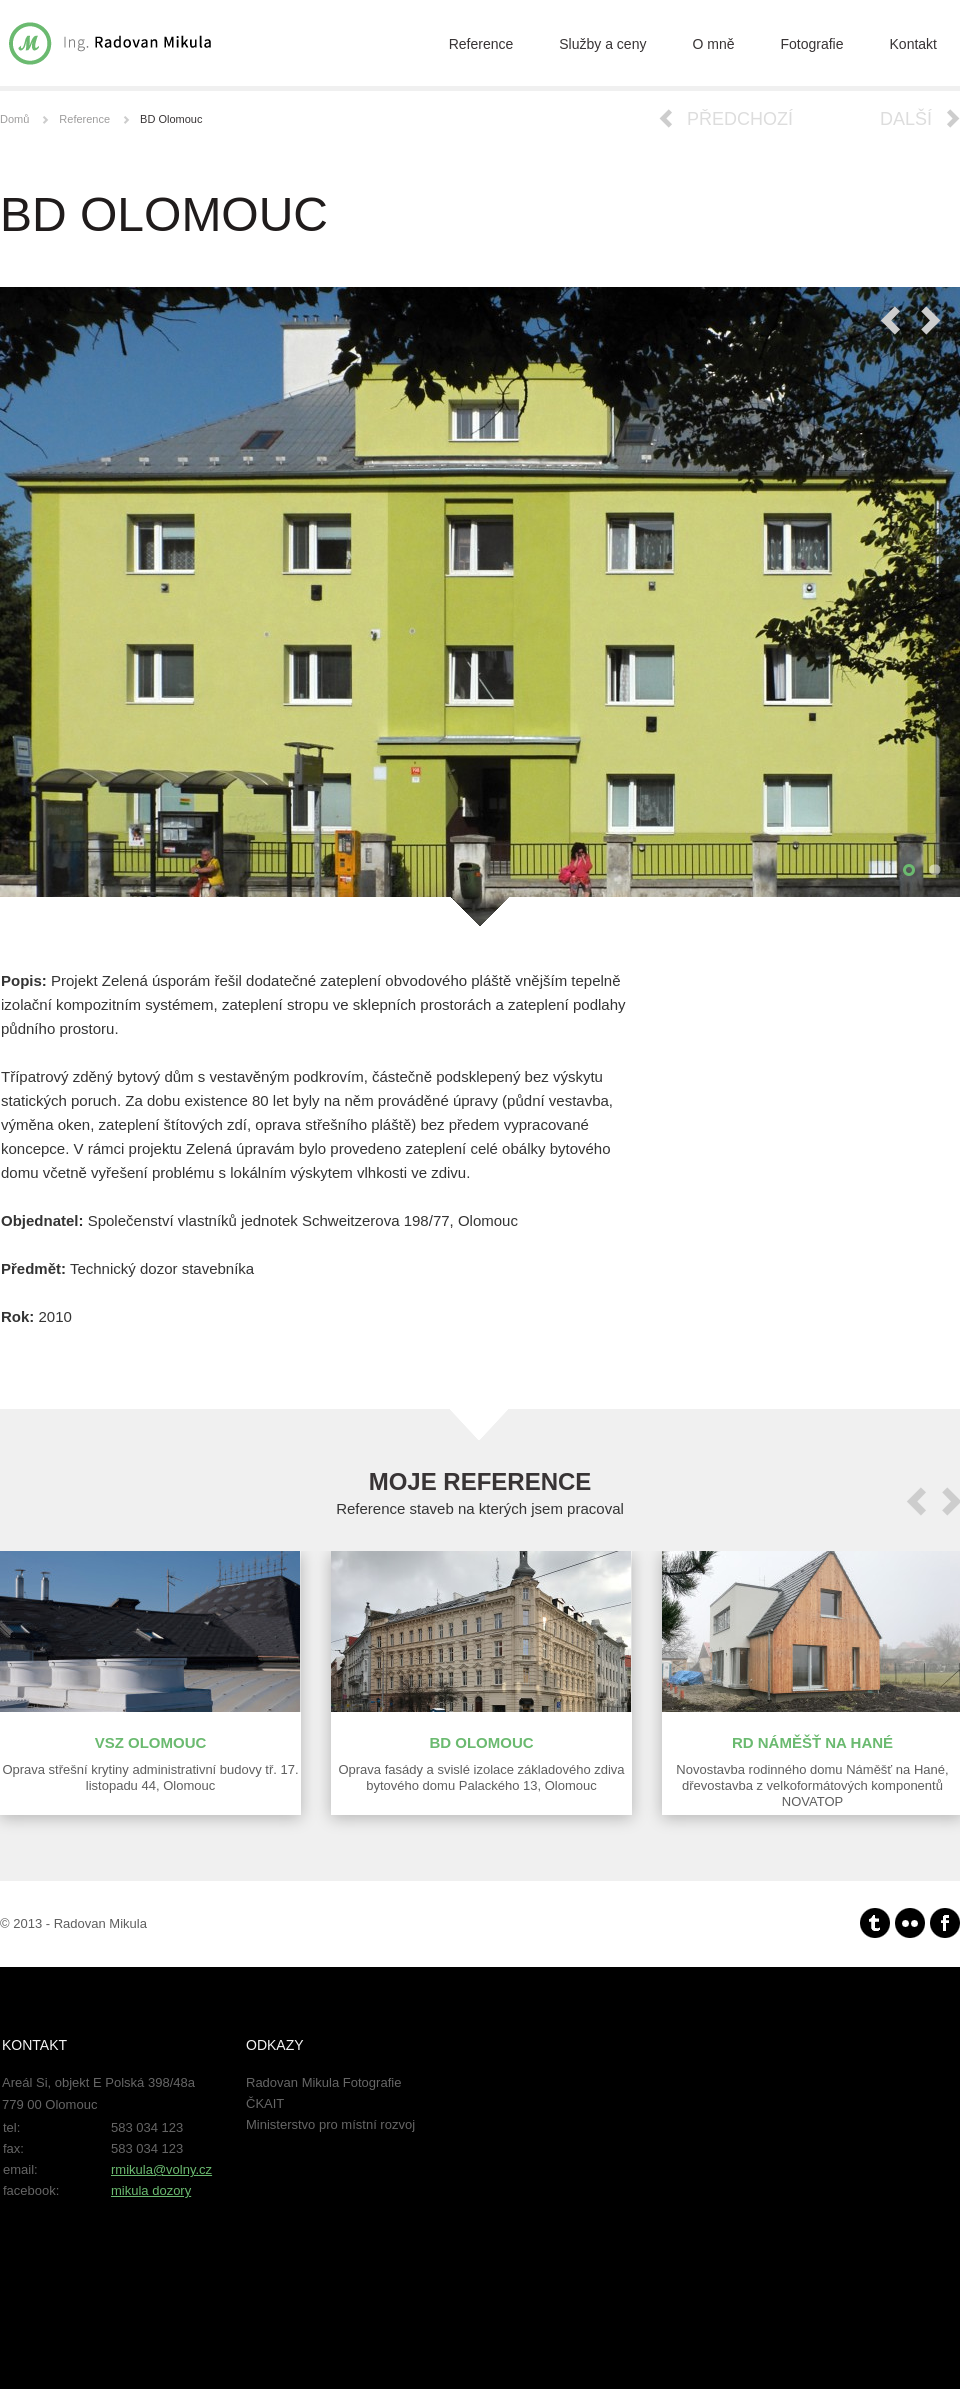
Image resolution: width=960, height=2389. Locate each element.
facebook (945, 1923)
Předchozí (740, 119)
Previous (890, 320)
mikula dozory (151, 2190)
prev (916, 1501)
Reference (481, 44)
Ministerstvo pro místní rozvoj (330, 2124)
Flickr (910, 1923)
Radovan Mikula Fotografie (323, 2082)
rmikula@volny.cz (161, 2169)
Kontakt (913, 44)
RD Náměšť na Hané (812, 1742)
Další (906, 119)
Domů (14, 119)
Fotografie (811, 44)
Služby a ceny (602, 44)
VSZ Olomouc (151, 1742)
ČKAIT (265, 2103)
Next (931, 320)
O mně (713, 44)
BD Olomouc (481, 1742)
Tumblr (875, 1923)
